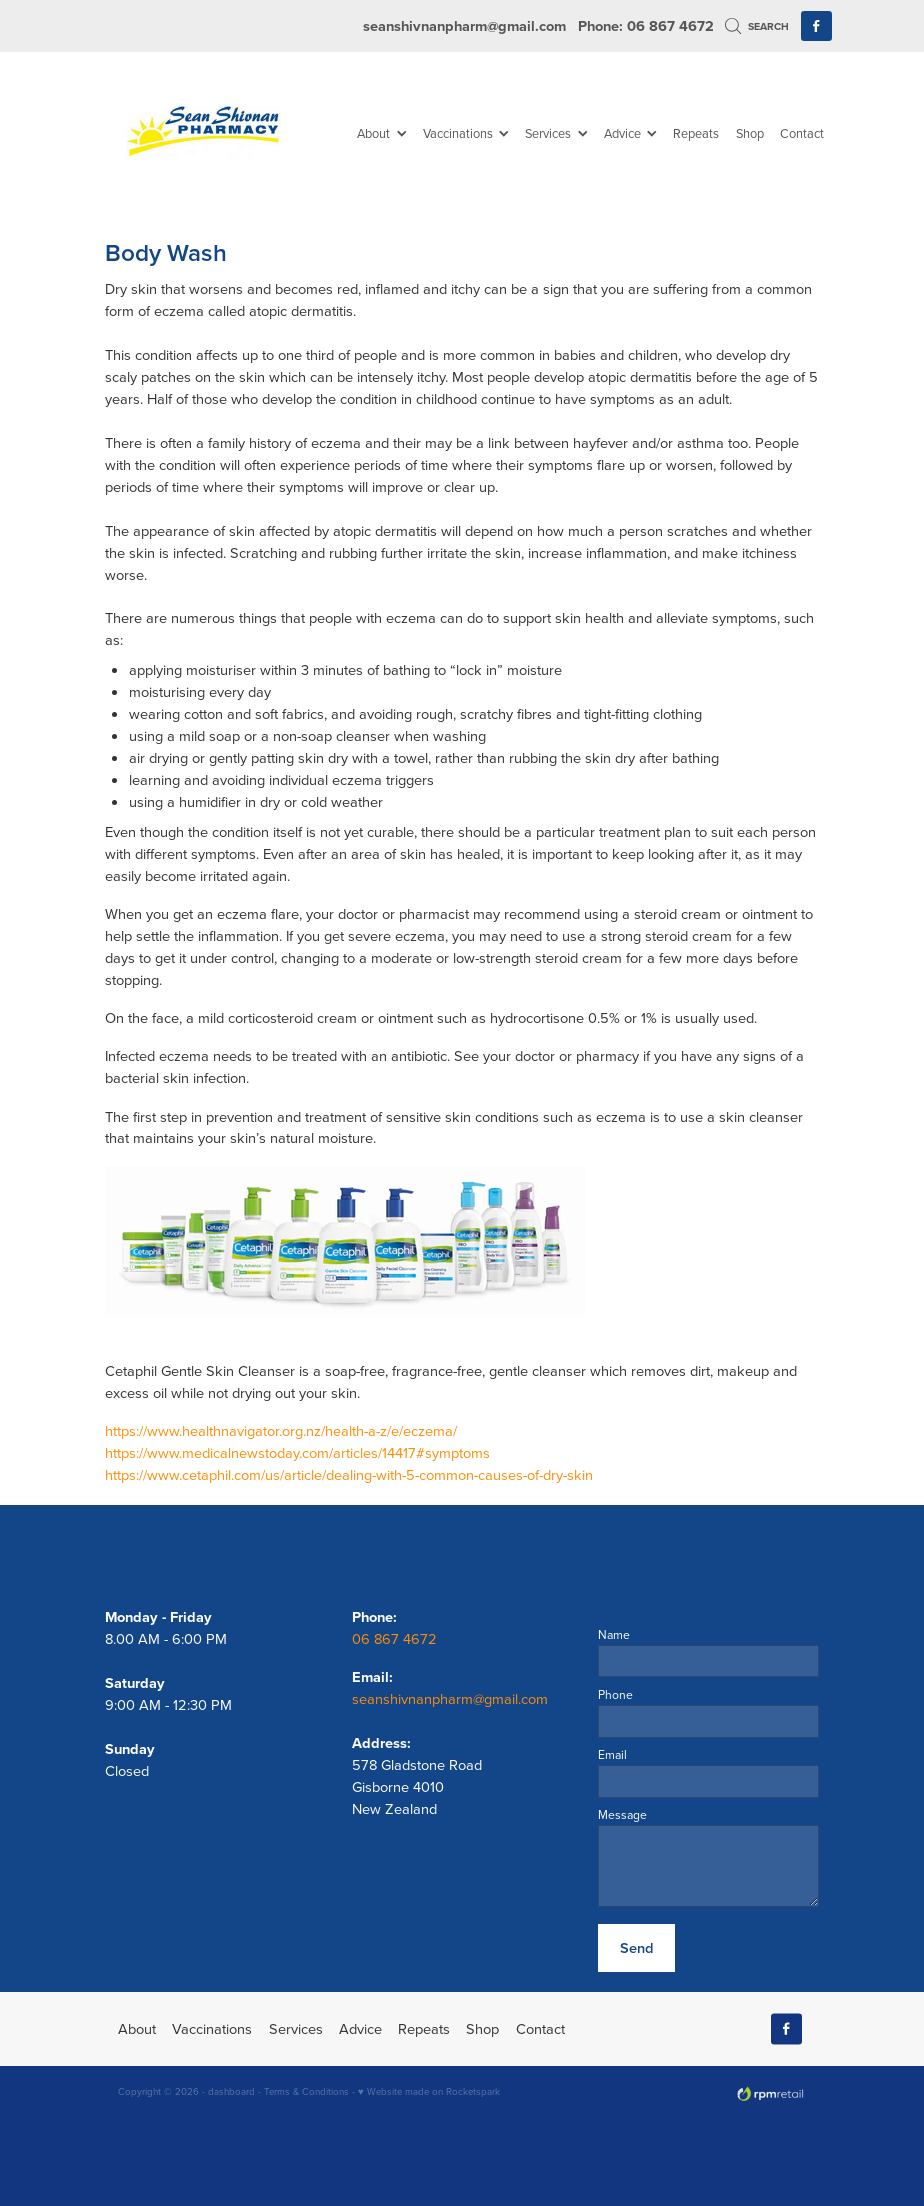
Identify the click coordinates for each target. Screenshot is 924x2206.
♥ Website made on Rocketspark (429, 2091)
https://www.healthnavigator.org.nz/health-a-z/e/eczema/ (281, 1430)
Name (614, 1635)
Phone (615, 1695)
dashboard (231, 2091)
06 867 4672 (396, 1638)
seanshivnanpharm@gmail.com (464, 25)
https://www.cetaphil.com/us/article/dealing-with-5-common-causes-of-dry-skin (349, 1474)
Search (757, 26)
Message (622, 1815)
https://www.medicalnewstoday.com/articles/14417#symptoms (297, 1452)
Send (636, 1947)
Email (612, 1755)
